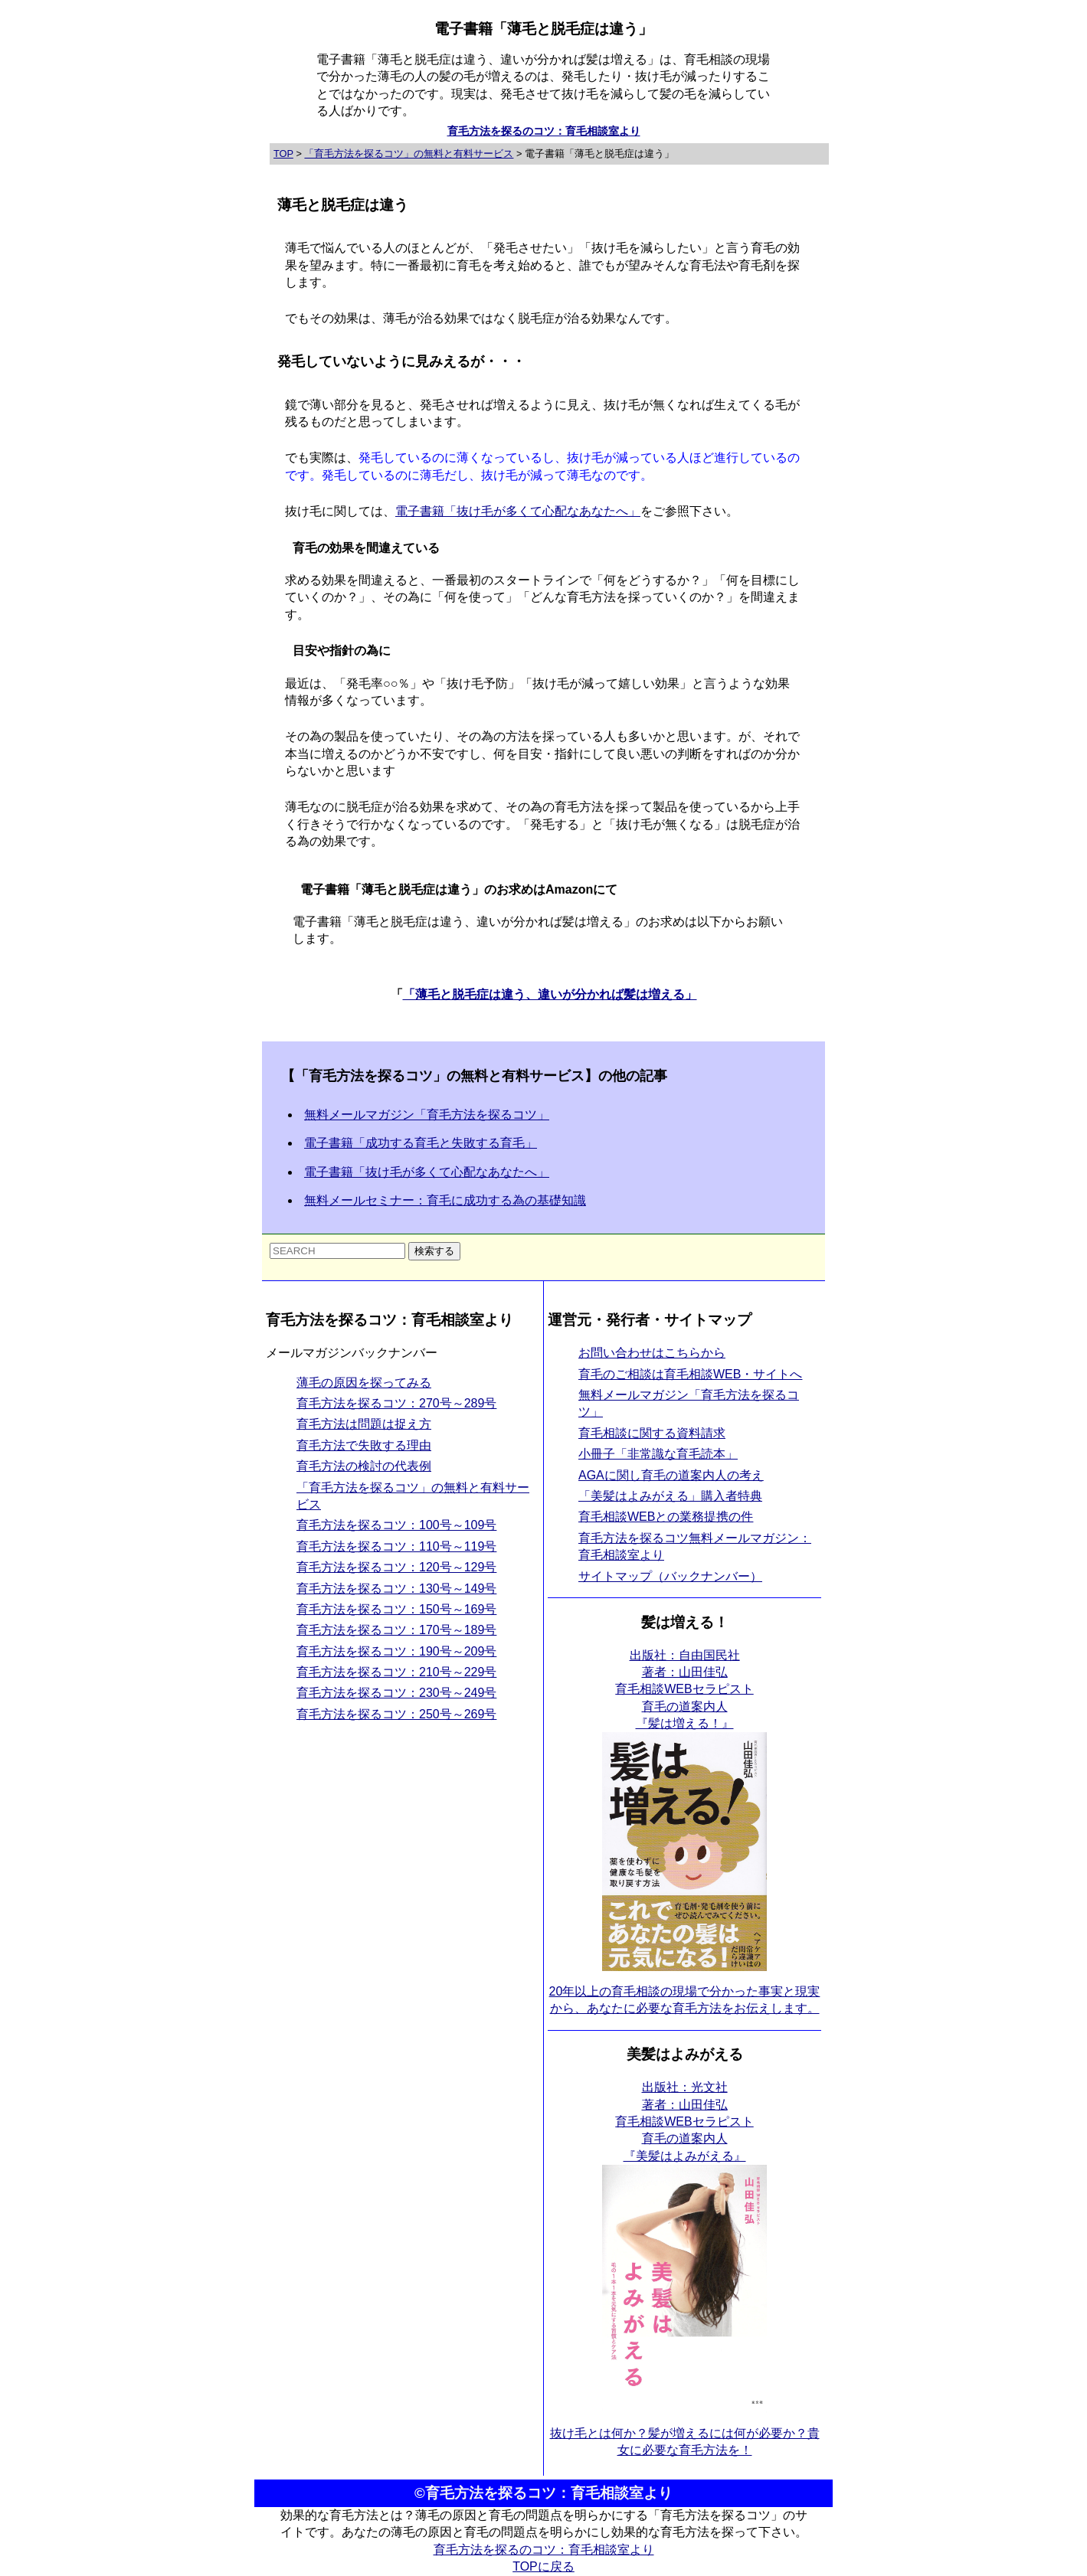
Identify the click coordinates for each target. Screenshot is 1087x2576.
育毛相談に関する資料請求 (651, 1433)
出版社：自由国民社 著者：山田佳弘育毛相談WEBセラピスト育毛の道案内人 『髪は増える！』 (684, 1690)
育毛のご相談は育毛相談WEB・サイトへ (690, 1374)
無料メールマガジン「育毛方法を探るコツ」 (426, 1114)
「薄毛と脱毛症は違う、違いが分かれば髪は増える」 (550, 994)
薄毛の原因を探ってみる (363, 1382)
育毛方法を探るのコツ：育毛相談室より (543, 131)
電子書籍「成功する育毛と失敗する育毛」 (420, 1142)
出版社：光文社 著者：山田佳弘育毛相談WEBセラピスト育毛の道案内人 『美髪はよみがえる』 (684, 2121)
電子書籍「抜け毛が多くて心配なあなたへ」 (517, 511)
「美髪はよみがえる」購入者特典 (670, 1495)
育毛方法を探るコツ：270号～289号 (396, 1403)
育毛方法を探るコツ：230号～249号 (396, 1692)
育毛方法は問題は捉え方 (363, 1423)
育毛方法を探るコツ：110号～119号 (396, 1546)
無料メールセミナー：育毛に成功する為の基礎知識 (445, 1200)
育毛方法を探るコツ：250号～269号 (396, 1714)
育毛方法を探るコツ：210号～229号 (396, 1672)
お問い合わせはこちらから (651, 1352)
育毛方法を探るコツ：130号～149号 (396, 1588)
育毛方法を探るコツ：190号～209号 (396, 1651)
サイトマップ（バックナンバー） (670, 1576)
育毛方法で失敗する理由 (363, 1445)
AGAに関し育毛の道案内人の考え (671, 1475)
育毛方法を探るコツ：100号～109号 (396, 1525)
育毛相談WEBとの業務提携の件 (665, 1516)
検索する (434, 1251)
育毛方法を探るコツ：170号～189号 (396, 1629)
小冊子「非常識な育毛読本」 (658, 1453)
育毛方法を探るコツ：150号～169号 (396, 1609)
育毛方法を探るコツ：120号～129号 (396, 1567)
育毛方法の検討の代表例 (363, 1466)
